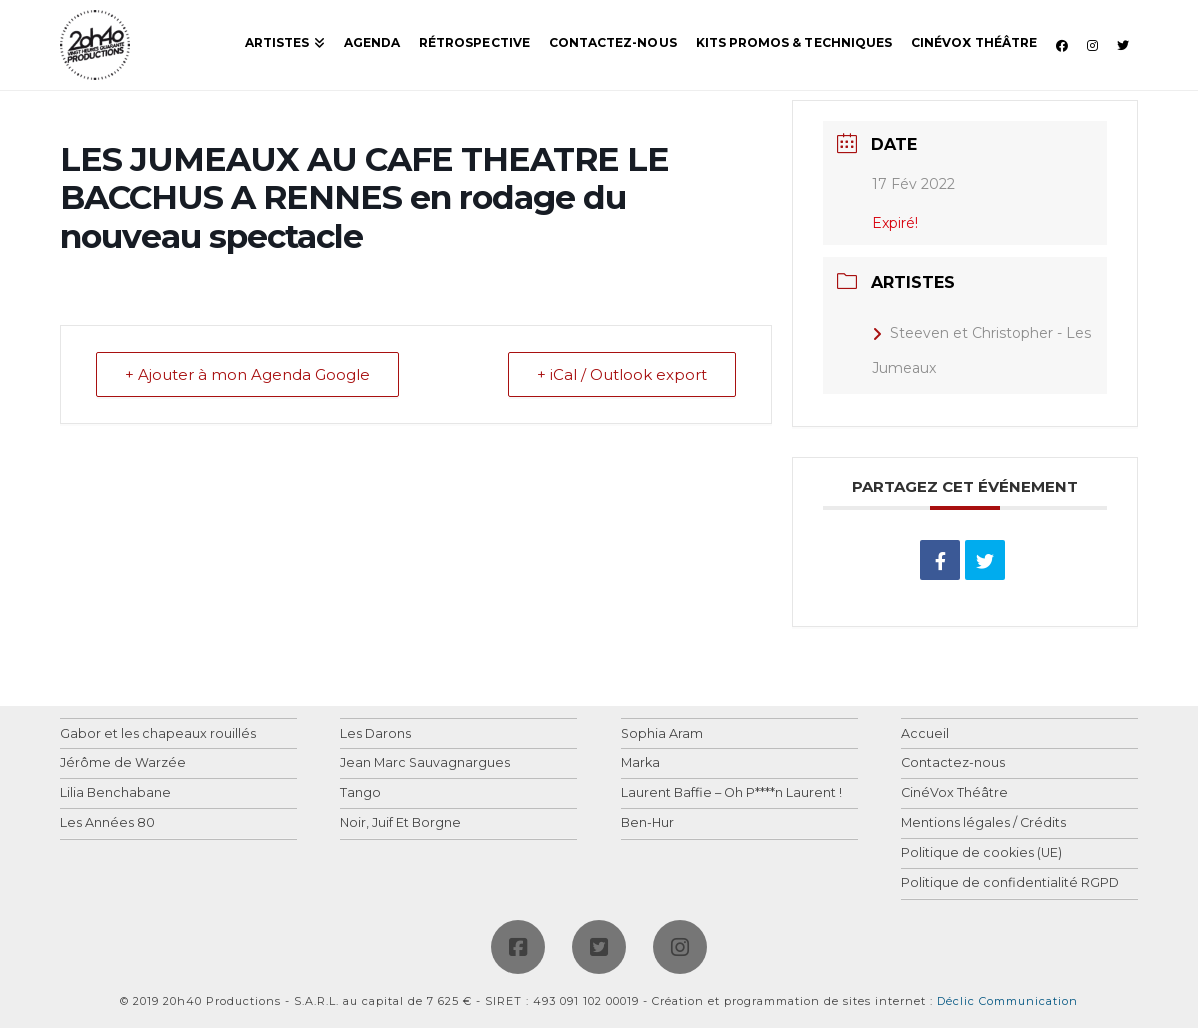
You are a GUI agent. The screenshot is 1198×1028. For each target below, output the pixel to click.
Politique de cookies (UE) (981, 853)
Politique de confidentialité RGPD (1010, 883)
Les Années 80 (107, 823)
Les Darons (375, 734)
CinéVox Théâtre (954, 793)
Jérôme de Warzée (123, 763)
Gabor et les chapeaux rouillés (158, 734)
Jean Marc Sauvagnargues (425, 763)
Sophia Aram (662, 734)
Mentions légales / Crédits (983, 823)
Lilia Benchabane (115, 793)
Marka (640, 763)
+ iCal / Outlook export (622, 374)
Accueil (925, 734)
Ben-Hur (647, 823)
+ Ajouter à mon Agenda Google (247, 374)
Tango (360, 793)
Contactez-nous (953, 763)
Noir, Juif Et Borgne (400, 823)
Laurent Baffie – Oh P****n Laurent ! (731, 793)
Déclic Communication (1007, 1001)
